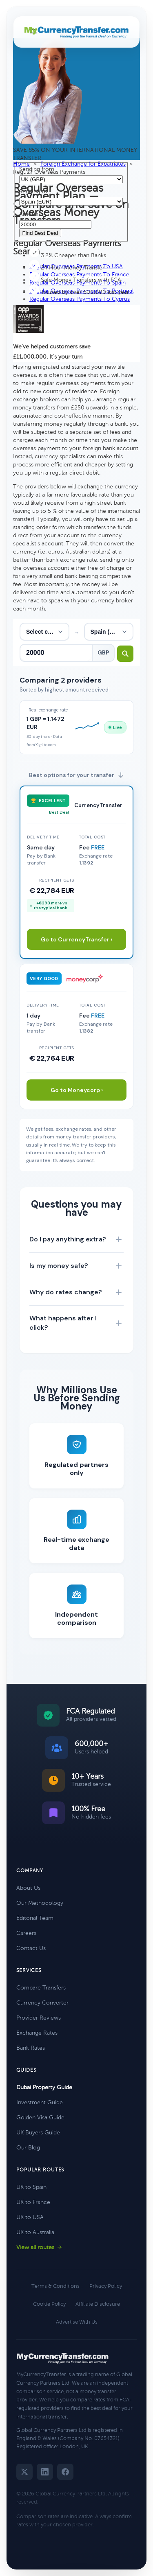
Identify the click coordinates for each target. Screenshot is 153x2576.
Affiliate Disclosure (97, 2304)
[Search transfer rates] (125, 654)
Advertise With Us (77, 2322)
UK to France (33, 2202)
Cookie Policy (49, 2304)
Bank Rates (30, 2048)
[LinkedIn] (45, 2472)
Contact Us (31, 1948)
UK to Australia (35, 2232)
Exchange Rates (37, 2033)
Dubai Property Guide (44, 2087)
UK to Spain (31, 2187)
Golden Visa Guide (40, 2117)
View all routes (39, 2247)
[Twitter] (24, 2472)
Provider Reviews (38, 2018)
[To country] (109, 632)
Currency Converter (42, 2003)
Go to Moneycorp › (77, 1090)
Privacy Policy (105, 2286)
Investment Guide (39, 2102)
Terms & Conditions (55, 2286)
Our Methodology (39, 1903)
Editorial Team (34, 1918)
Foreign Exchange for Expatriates (83, 164)
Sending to (33, 191)
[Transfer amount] (56, 653)
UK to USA (30, 2217)
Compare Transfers (41, 1988)
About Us (28, 1888)
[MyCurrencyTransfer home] (76, 32)
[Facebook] (65, 2472)
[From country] (44, 632)
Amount (29, 214)
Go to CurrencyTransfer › (76, 939)
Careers (26, 1933)
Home (21, 164)
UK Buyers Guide (38, 2133)
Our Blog (28, 2148)
